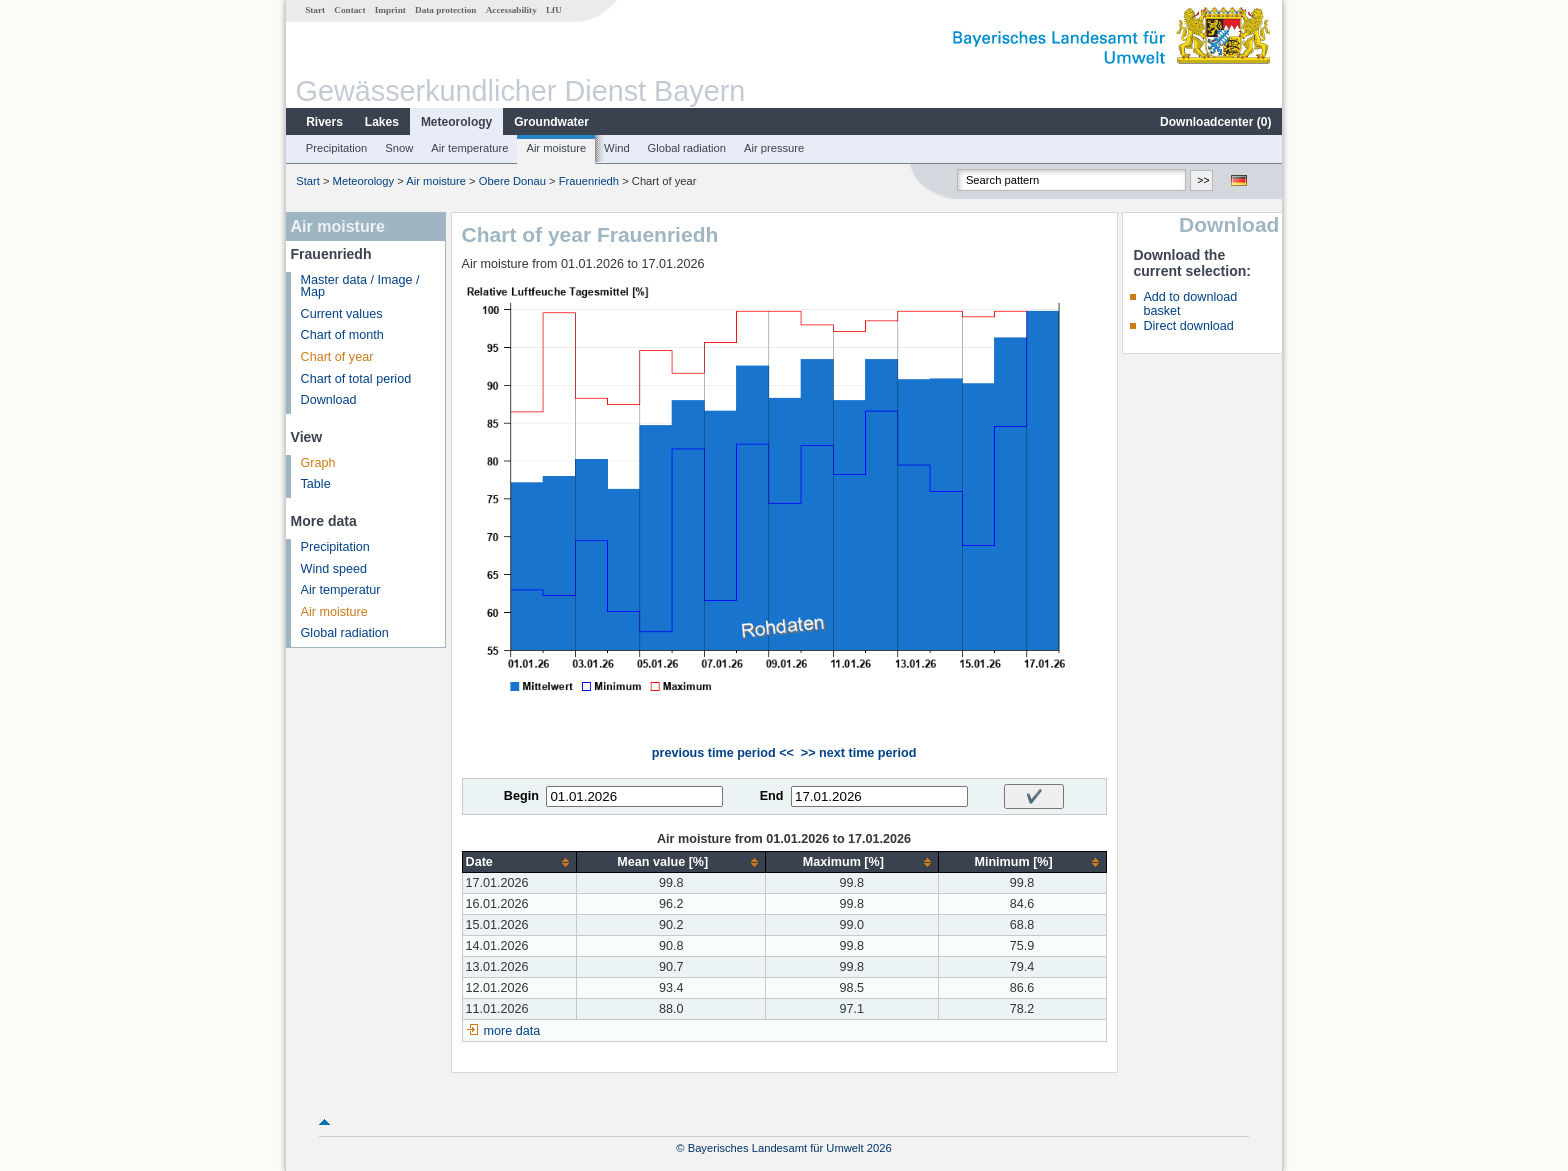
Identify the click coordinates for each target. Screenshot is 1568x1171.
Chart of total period (356, 379)
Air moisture (556, 148)
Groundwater (551, 122)
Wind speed (334, 569)
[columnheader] (519, 862)
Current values (342, 314)
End (772, 796)
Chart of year (337, 357)
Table (316, 484)
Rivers (324, 122)
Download (329, 400)
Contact (349, 10)
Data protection (445, 10)
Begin (521, 796)
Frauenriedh (589, 181)
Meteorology (456, 122)
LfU (554, 10)
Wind (617, 148)
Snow (399, 148)
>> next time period (858, 753)
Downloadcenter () (1215, 122)
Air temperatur (341, 590)
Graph (318, 463)
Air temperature (469, 148)
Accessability (511, 10)
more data (512, 1031)
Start (315, 10)
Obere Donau (512, 181)
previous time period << (723, 753)
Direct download (1188, 326)
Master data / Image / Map (360, 286)
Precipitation (337, 148)
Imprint (390, 10)
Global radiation (687, 148)
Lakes (382, 122)
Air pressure (774, 148)
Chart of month (342, 335)
